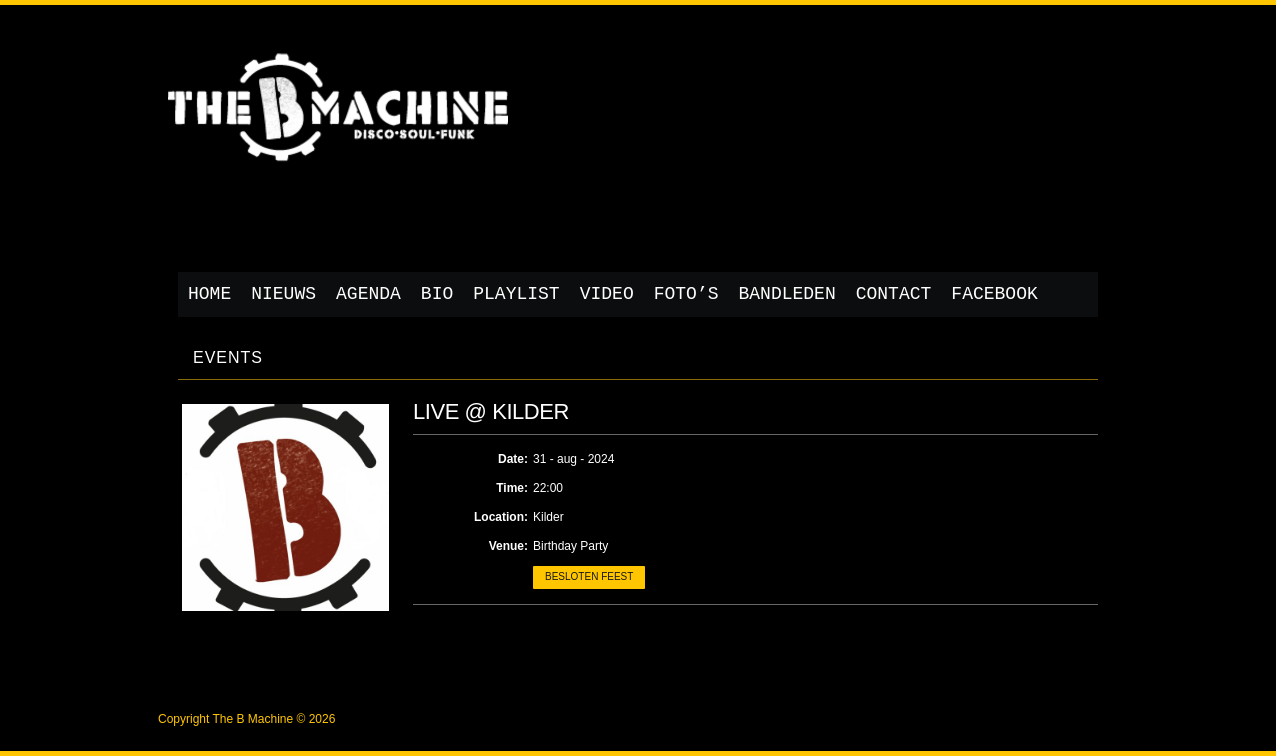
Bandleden (787, 294)
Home (209, 294)
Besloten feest (589, 576)
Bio (437, 294)
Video (607, 294)
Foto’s (686, 294)
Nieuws (283, 294)
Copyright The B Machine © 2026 (246, 719)
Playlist (516, 294)
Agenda (368, 294)
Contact (894, 294)
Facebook (994, 294)
